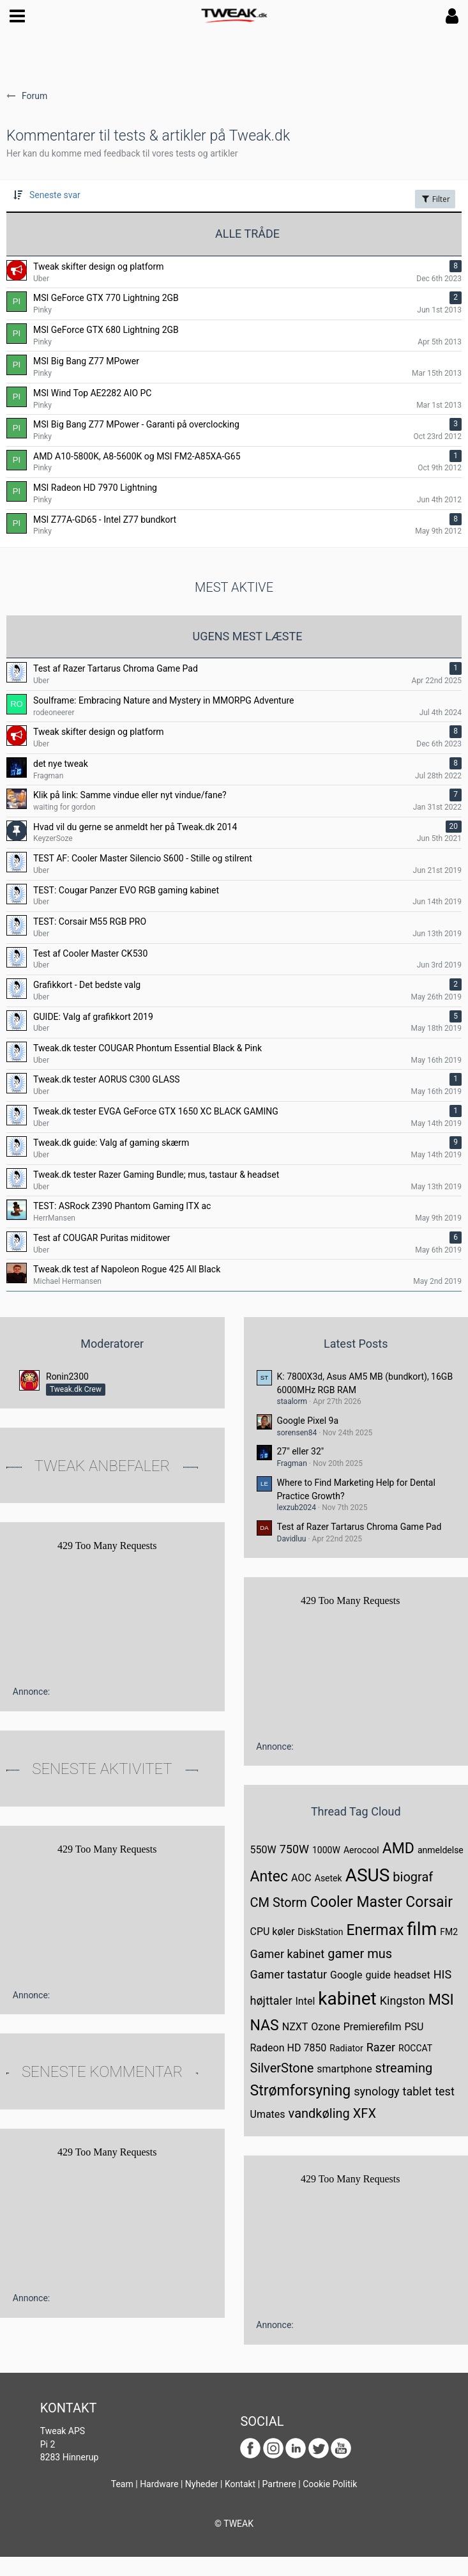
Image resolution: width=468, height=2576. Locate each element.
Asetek (328, 1878)
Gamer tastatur (289, 1974)
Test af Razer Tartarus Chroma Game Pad (115, 668)
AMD (398, 1848)
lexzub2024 (297, 1507)
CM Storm (278, 1902)
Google (346, 1975)
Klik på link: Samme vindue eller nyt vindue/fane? (130, 795)
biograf (413, 1877)
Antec (269, 1876)
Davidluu (291, 1538)
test (445, 2091)
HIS (442, 1974)
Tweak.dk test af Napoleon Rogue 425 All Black (126, 1269)
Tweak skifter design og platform (98, 732)
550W (263, 1850)
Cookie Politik (330, 2484)
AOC (301, 1878)
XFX (364, 2113)
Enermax (375, 1930)
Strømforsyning (300, 2090)
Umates (267, 2114)
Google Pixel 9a (308, 1420)
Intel (305, 2001)
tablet (417, 2091)
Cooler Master (356, 1902)
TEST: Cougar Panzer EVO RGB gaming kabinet (126, 890)
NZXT (295, 2027)
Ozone (325, 2027)
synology (376, 2091)
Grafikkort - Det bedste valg (86, 985)
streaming (404, 2068)
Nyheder (201, 2484)
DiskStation (320, 1932)
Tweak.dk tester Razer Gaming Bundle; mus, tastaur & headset (156, 1174)
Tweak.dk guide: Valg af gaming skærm (111, 1143)
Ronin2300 (67, 1376)
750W (294, 1849)
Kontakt (240, 2484)
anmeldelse (441, 1850)
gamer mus (360, 1953)
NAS (264, 2025)
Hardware (159, 2484)
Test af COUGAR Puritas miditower (101, 1238)
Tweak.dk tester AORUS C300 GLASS (106, 1079)
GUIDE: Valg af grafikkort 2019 (93, 1017)
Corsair (429, 1902)
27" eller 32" (300, 1451)
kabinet (347, 1998)
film (422, 1929)
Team (122, 2484)
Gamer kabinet (287, 1954)
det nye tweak (60, 764)
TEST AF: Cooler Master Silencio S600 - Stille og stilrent (142, 858)
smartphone (344, 2069)
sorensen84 (297, 1432)
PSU (413, 2027)
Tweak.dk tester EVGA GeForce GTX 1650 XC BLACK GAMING (155, 1111)
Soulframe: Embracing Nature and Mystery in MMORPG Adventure (163, 700)
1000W (326, 1850)
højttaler (271, 2000)
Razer (380, 2047)
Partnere (279, 2484)
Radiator (346, 2048)
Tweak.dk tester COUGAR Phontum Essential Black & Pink (147, 1048)
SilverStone (282, 2068)
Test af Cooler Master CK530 (90, 953)
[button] (17, 16)
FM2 (449, 1932)
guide (378, 1975)
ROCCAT (415, 2048)
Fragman (292, 1463)
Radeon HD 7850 (288, 2048)
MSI (441, 2000)
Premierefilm (372, 2027)
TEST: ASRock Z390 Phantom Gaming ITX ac (122, 1206)
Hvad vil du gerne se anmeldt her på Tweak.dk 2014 (135, 827)
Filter (435, 199)
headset (412, 1975)
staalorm (292, 1401)
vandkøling (319, 2113)
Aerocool (361, 1850)
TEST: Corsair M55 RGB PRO (89, 921)
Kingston (402, 2000)
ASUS (367, 1875)
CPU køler (272, 1931)
